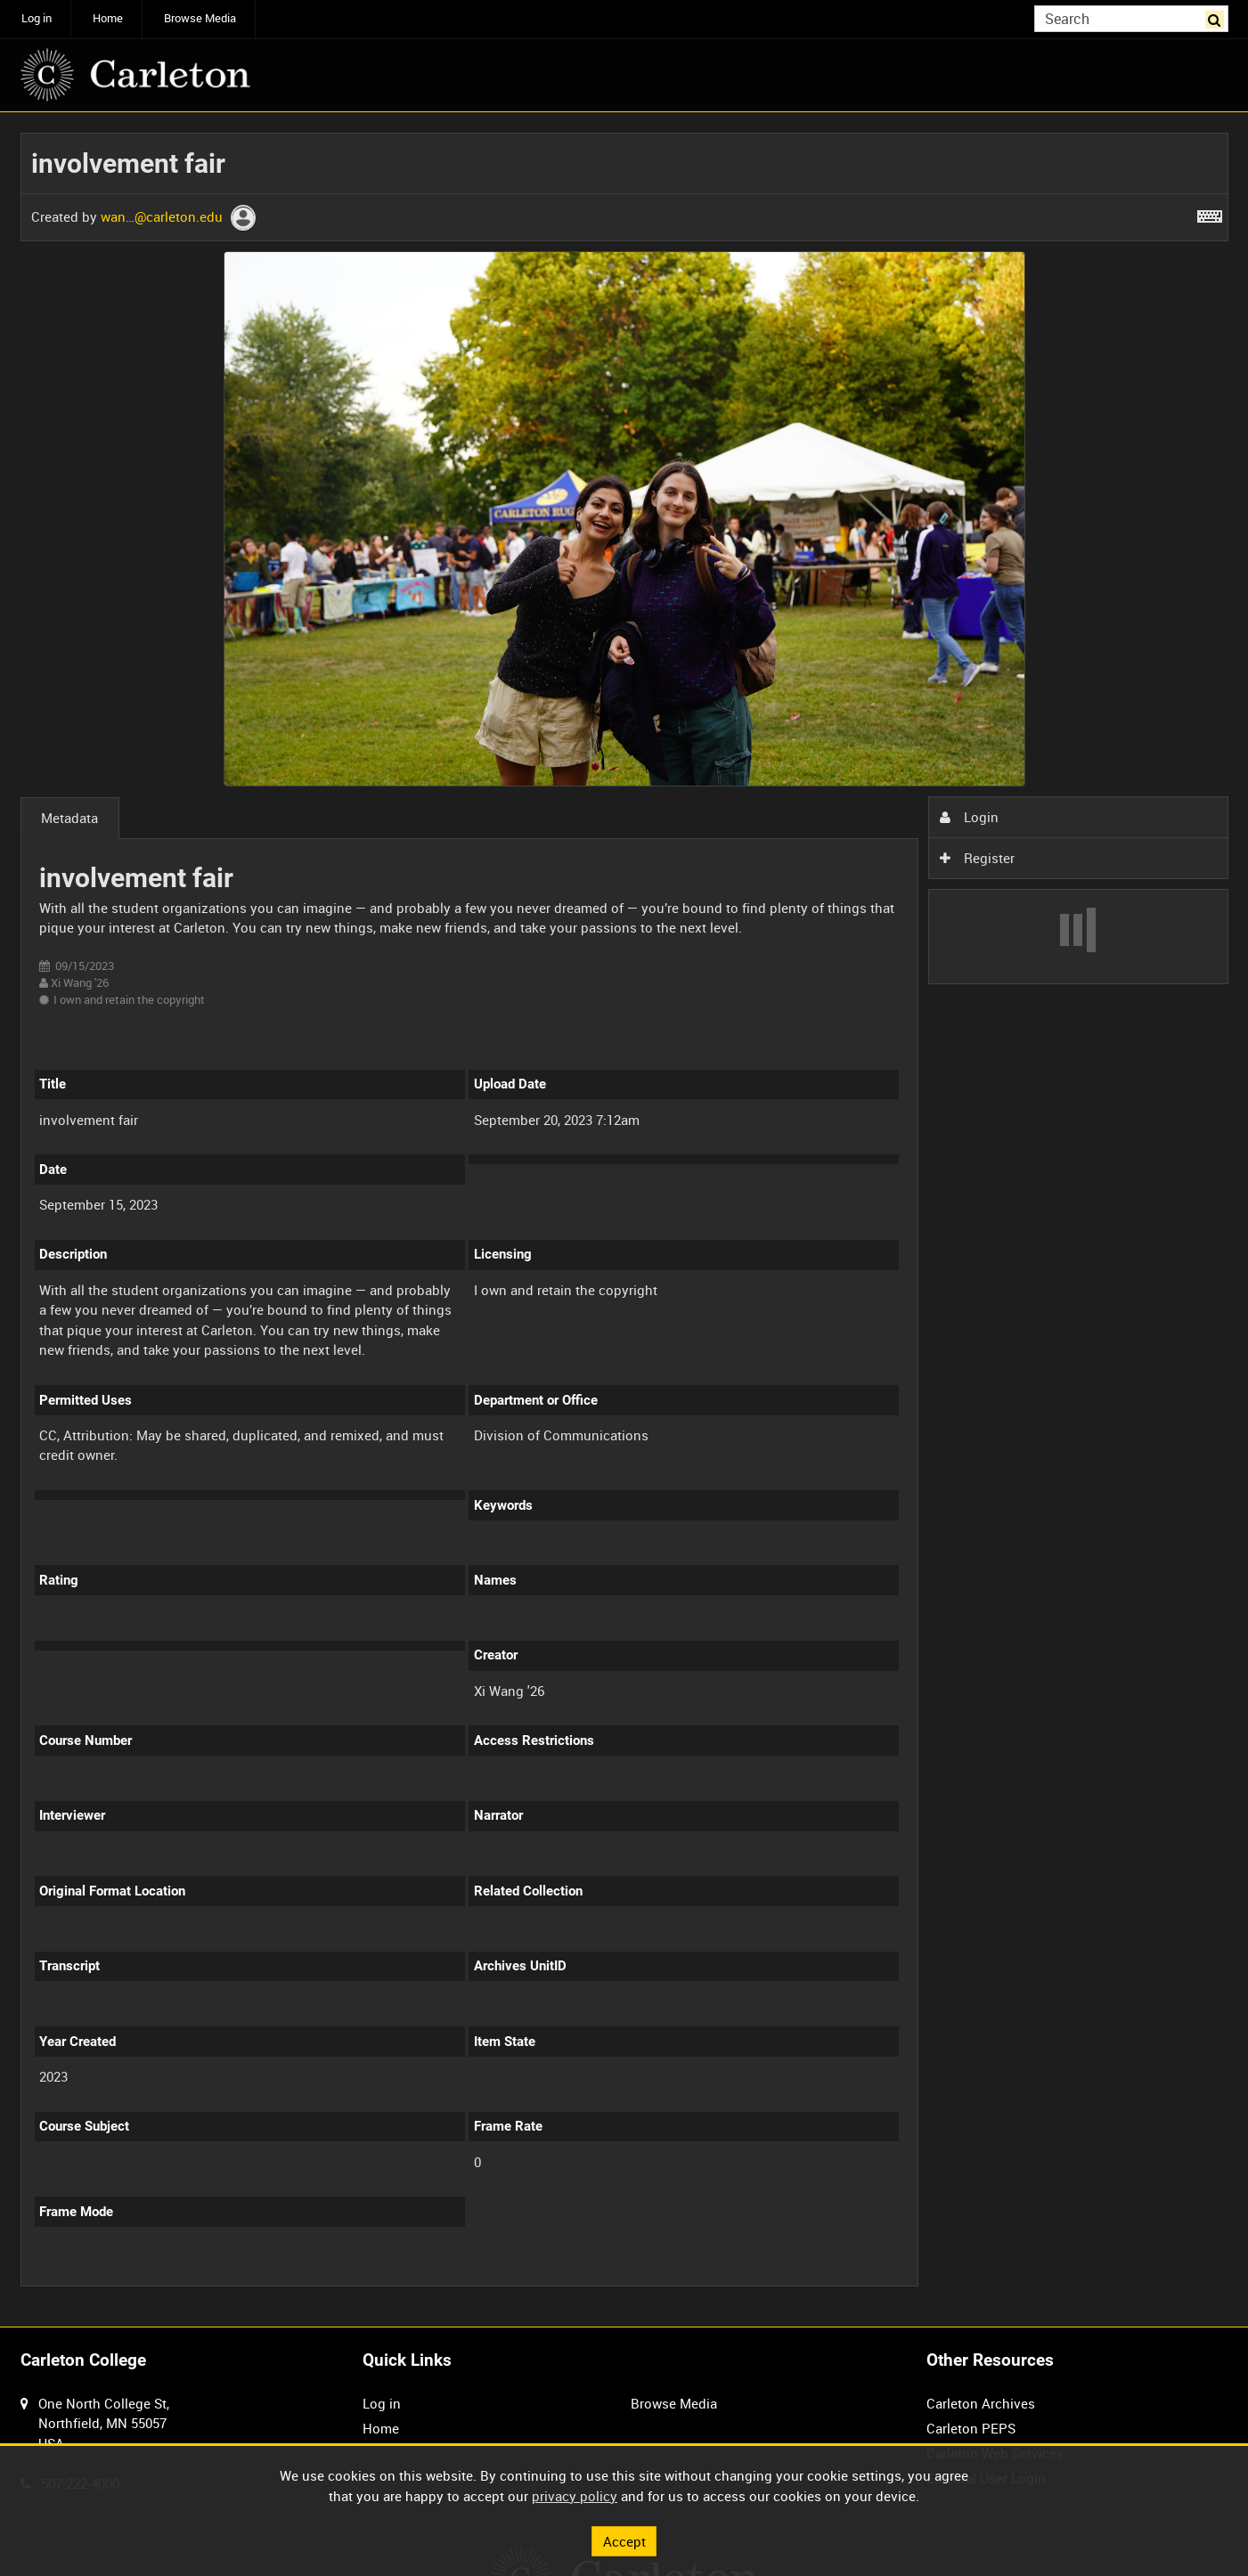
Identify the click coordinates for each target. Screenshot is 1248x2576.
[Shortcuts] (1209, 213)
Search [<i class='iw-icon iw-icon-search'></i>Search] (1217, 17)
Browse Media (200, 18)
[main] (624, 1219)
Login (969, 817)
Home (108, 18)
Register (977, 858)
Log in (36, 18)
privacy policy (574, 2496)
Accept (624, 2540)
